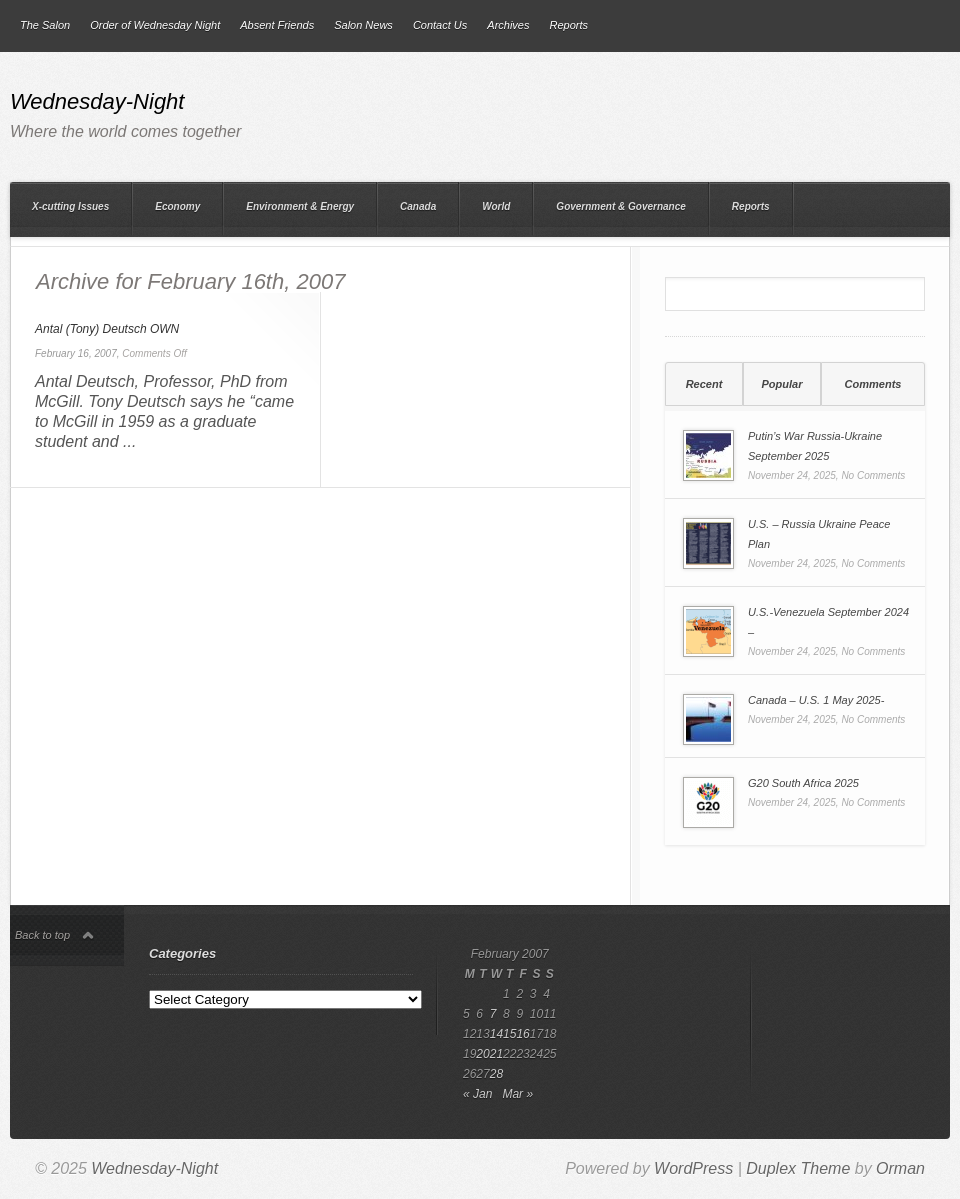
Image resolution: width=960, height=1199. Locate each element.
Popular (782, 384)
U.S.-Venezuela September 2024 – (828, 622)
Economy (177, 206)
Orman (900, 1168)
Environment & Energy (300, 206)
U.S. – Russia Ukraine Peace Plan (819, 534)
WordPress (693, 1168)
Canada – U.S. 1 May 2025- (816, 700)
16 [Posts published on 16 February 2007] (522, 1034)
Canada (418, 206)
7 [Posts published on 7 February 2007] (493, 1014)
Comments (873, 384)
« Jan (477, 1094)
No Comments (873, 475)
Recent (704, 384)
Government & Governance (620, 206)
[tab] (704, 384)
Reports (568, 25)
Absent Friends (277, 25)
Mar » (517, 1094)
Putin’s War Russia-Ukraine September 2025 (815, 446)
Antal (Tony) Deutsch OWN (107, 329)
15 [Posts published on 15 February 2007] (509, 1034)
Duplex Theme (798, 1168)
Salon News (363, 25)
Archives (508, 25)
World (496, 206)
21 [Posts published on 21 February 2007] (496, 1054)
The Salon (45, 25)
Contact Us (440, 25)
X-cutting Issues (70, 206)
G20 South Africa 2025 (803, 783)
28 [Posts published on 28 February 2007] (496, 1074)
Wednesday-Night (97, 103)
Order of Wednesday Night (155, 25)
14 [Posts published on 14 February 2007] (496, 1034)
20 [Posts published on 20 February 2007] (482, 1054)
